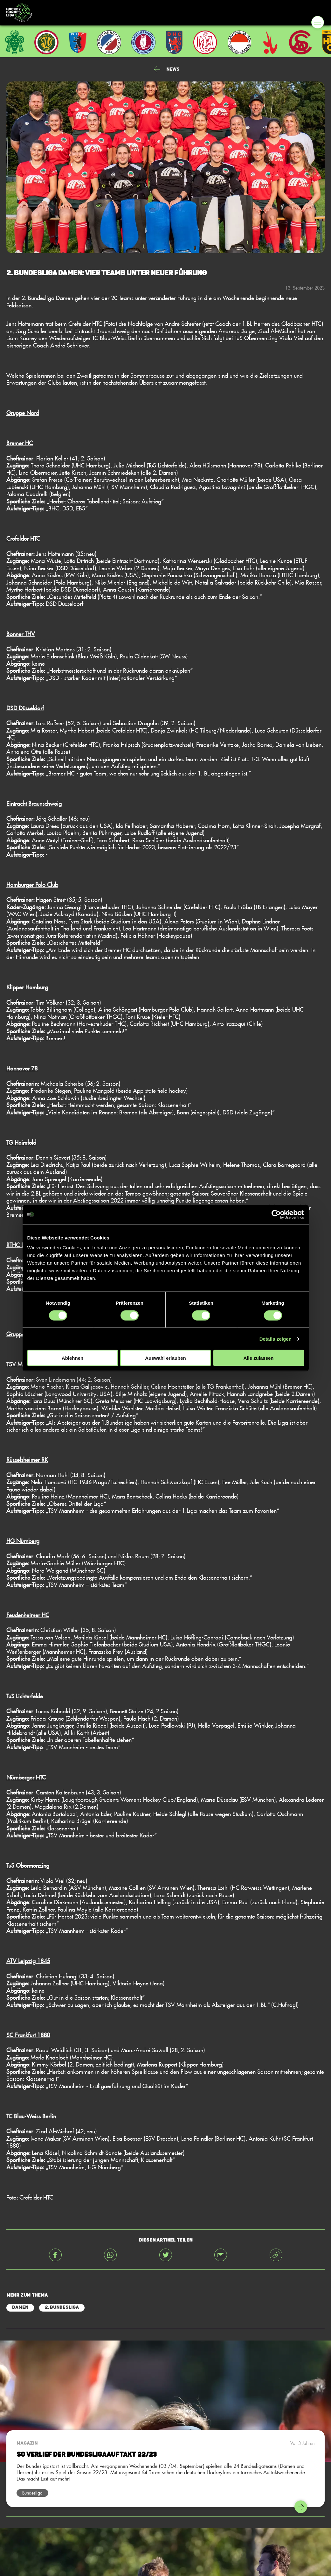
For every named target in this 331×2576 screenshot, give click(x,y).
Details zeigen (275, 1338)
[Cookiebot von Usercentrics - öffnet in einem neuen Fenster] (276, 1214)
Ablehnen (72, 1358)
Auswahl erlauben (165, 1358)
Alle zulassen (258, 1358)
